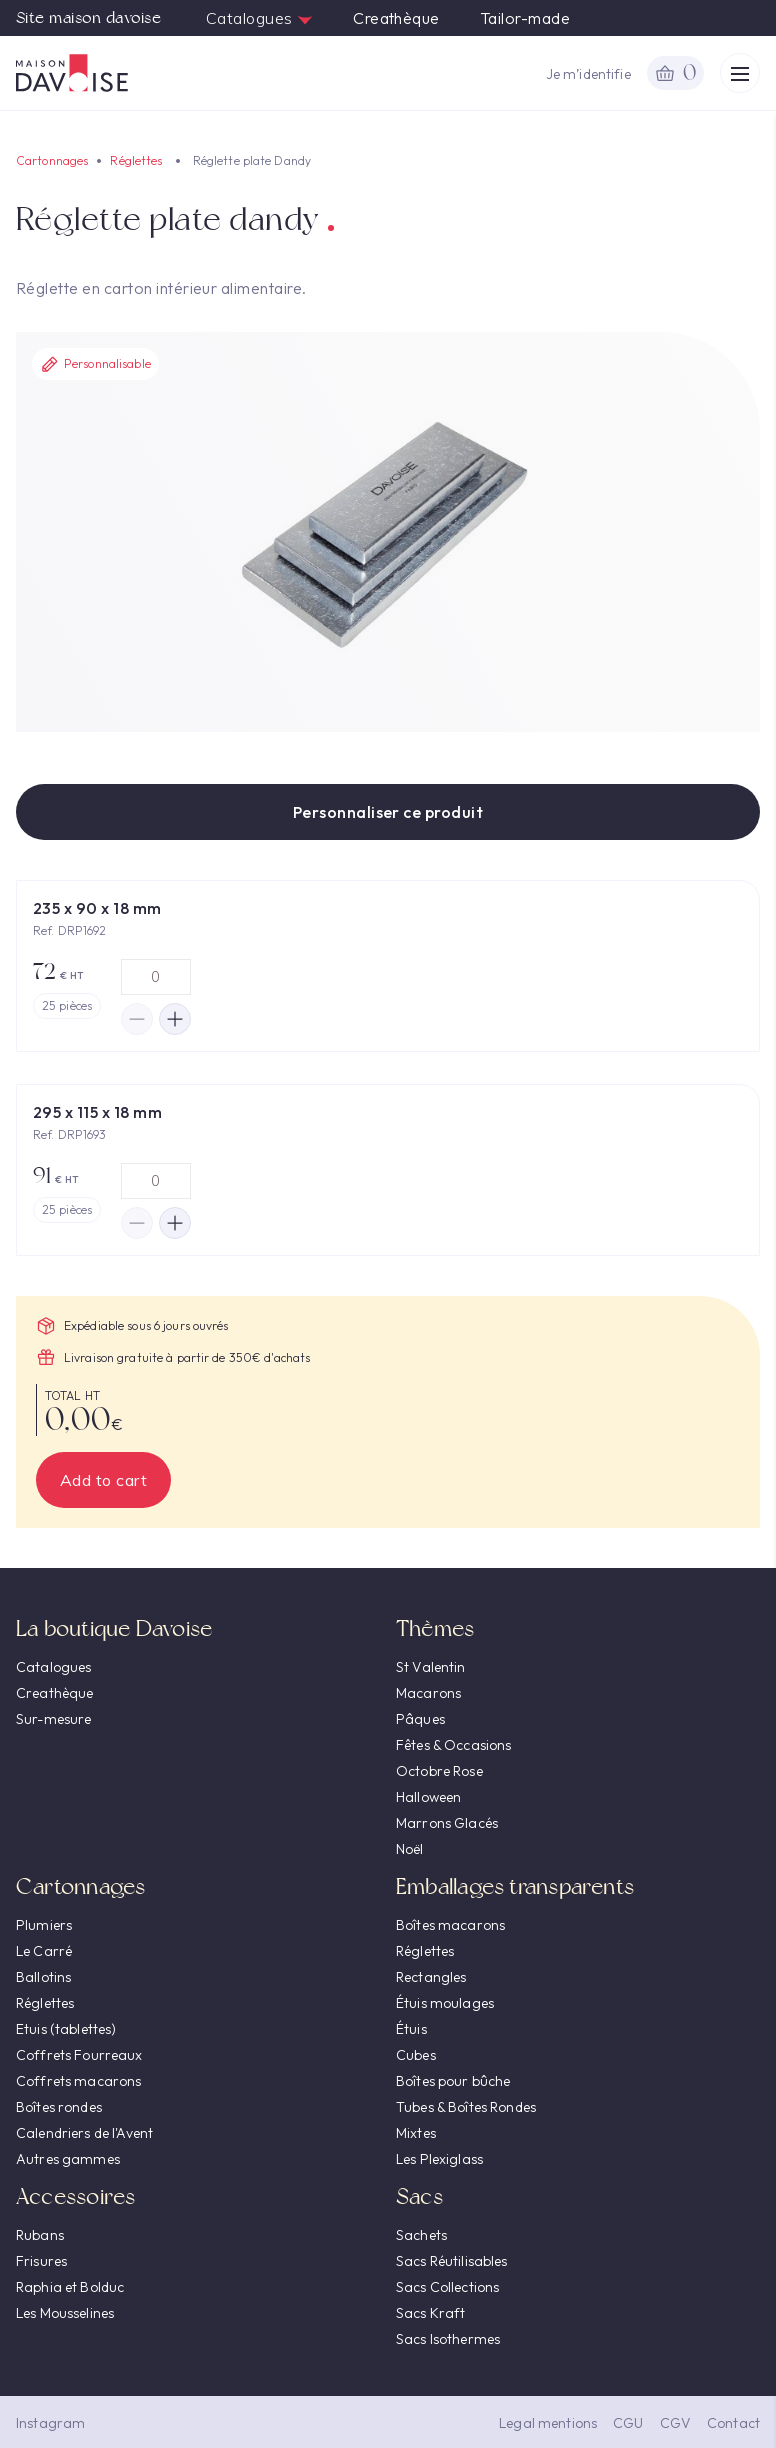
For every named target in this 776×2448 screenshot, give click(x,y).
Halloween (428, 1797)
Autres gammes (68, 2159)
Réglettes (136, 160)
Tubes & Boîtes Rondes (466, 2107)
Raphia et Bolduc (70, 2287)
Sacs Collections (447, 2287)
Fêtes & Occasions (453, 1745)
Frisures (41, 2261)
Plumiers (44, 1925)
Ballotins (43, 1977)
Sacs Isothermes (448, 2339)
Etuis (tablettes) (66, 2029)
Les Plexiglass (439, 2159)
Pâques (420, 1719)
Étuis (411, 2029)
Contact (733, 2423)
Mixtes (416, 2133)
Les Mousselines (65, 2313)
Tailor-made (525, 18)
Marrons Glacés (447, 1823)
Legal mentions (548, 2423)
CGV (675, 2423)
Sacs (419, 2196)
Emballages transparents (515, 1886)
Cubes (416, 2055)
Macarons (428, 1693)
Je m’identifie (588, 74)
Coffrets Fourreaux (79, 2055)
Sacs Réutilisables (452, 2261)
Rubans (40, 2235)
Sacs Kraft (430, 2313)
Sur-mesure (53, 1719)
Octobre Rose (439, 1771)
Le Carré (44, 1951)
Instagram (50, 2423)
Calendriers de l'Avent (84, 2133)
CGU (628, 2423)
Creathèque (396, 18)
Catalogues (259, 18)
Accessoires (75, 2196)
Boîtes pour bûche (453, 2081)
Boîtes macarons (450, 1925)
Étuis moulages (445, 2003)
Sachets (421, 2235)
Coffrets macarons (78, 2081)
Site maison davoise (88, 18)
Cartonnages (52, 160)
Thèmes (435, 1628)
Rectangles (431, 1977)
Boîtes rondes (59, 2107)
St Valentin (431, 1667)
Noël (410, 1849)
